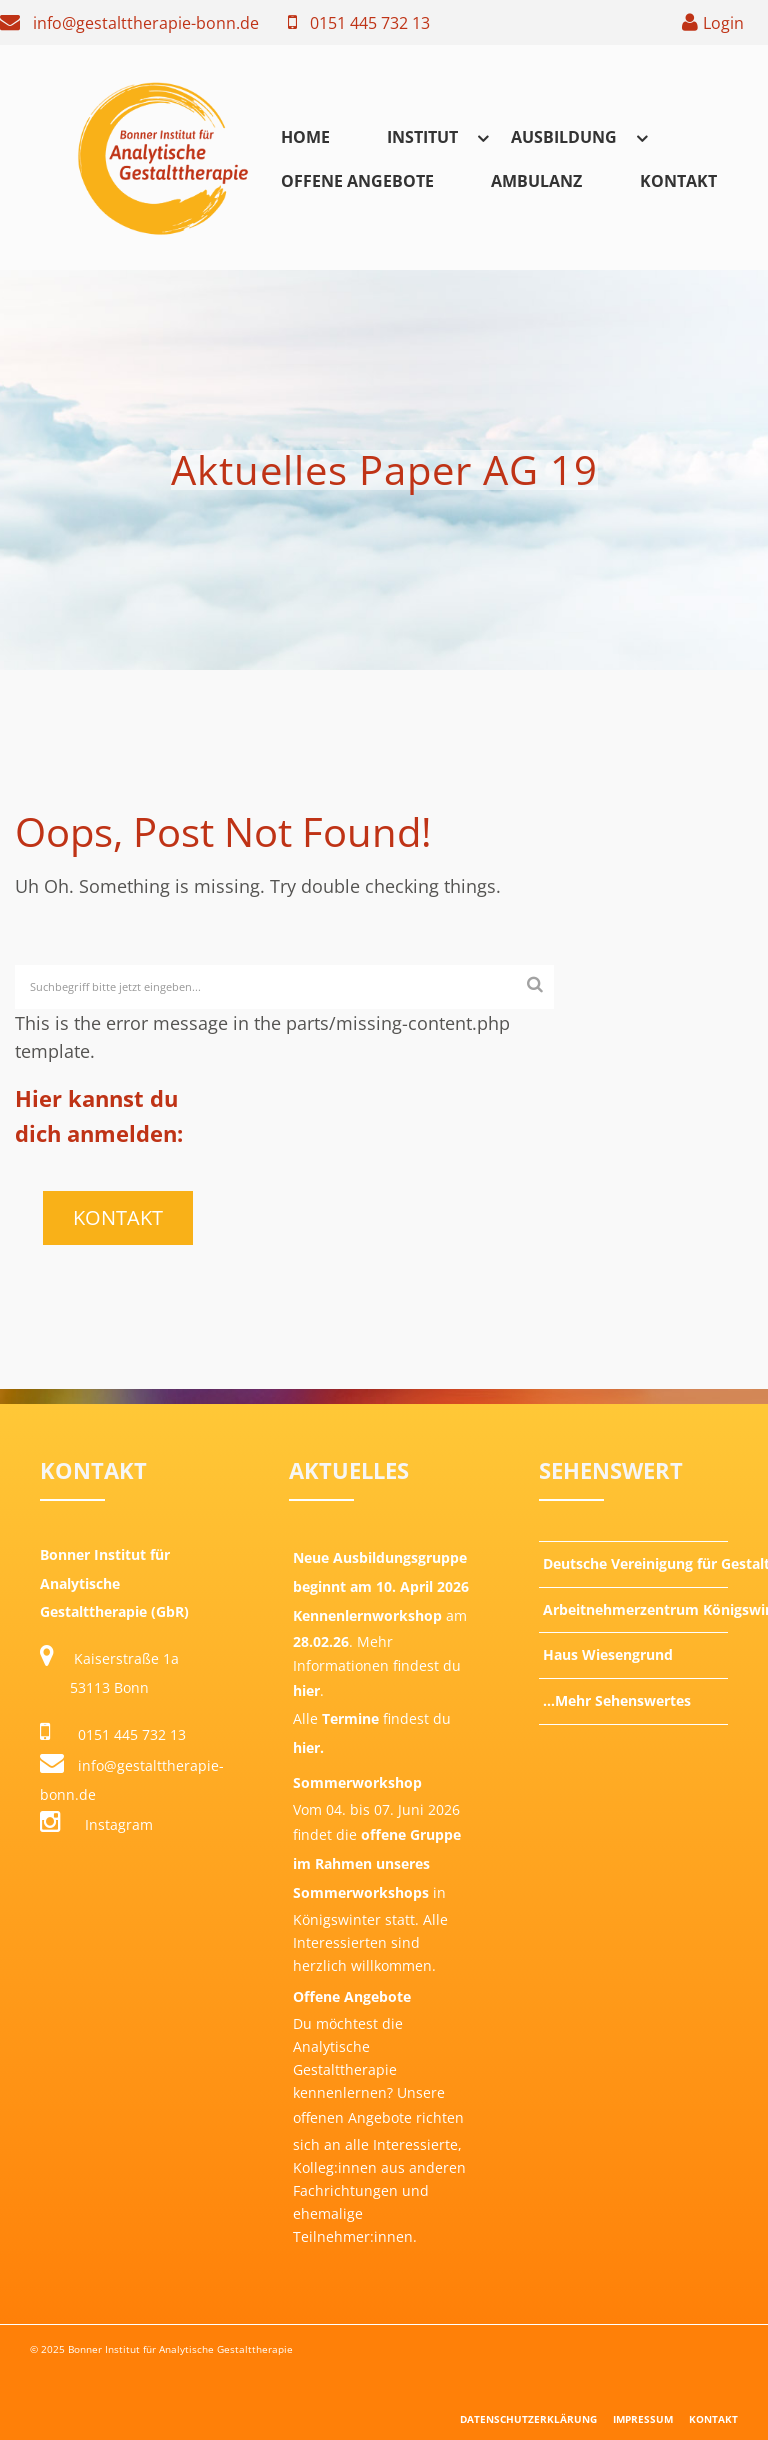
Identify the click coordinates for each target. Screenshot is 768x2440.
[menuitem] (305, 136)
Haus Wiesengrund (608, 1654)
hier (306, 1690)
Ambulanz (536, 181)
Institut (422, 137)
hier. (308, 1747)
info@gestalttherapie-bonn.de (146, 23)
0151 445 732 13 (370, 23)
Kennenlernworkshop (367, 1615)
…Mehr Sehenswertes (617, 1700)
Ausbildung (564, 137)
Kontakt (678, 181)
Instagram (96, 1824)
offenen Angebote (352, 2117)
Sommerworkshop (357, 1782)
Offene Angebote (357, 181)
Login (723, 23)
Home (305, 137)
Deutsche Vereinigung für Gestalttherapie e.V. (635, 1563)
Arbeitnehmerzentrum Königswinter (635, 1609)
